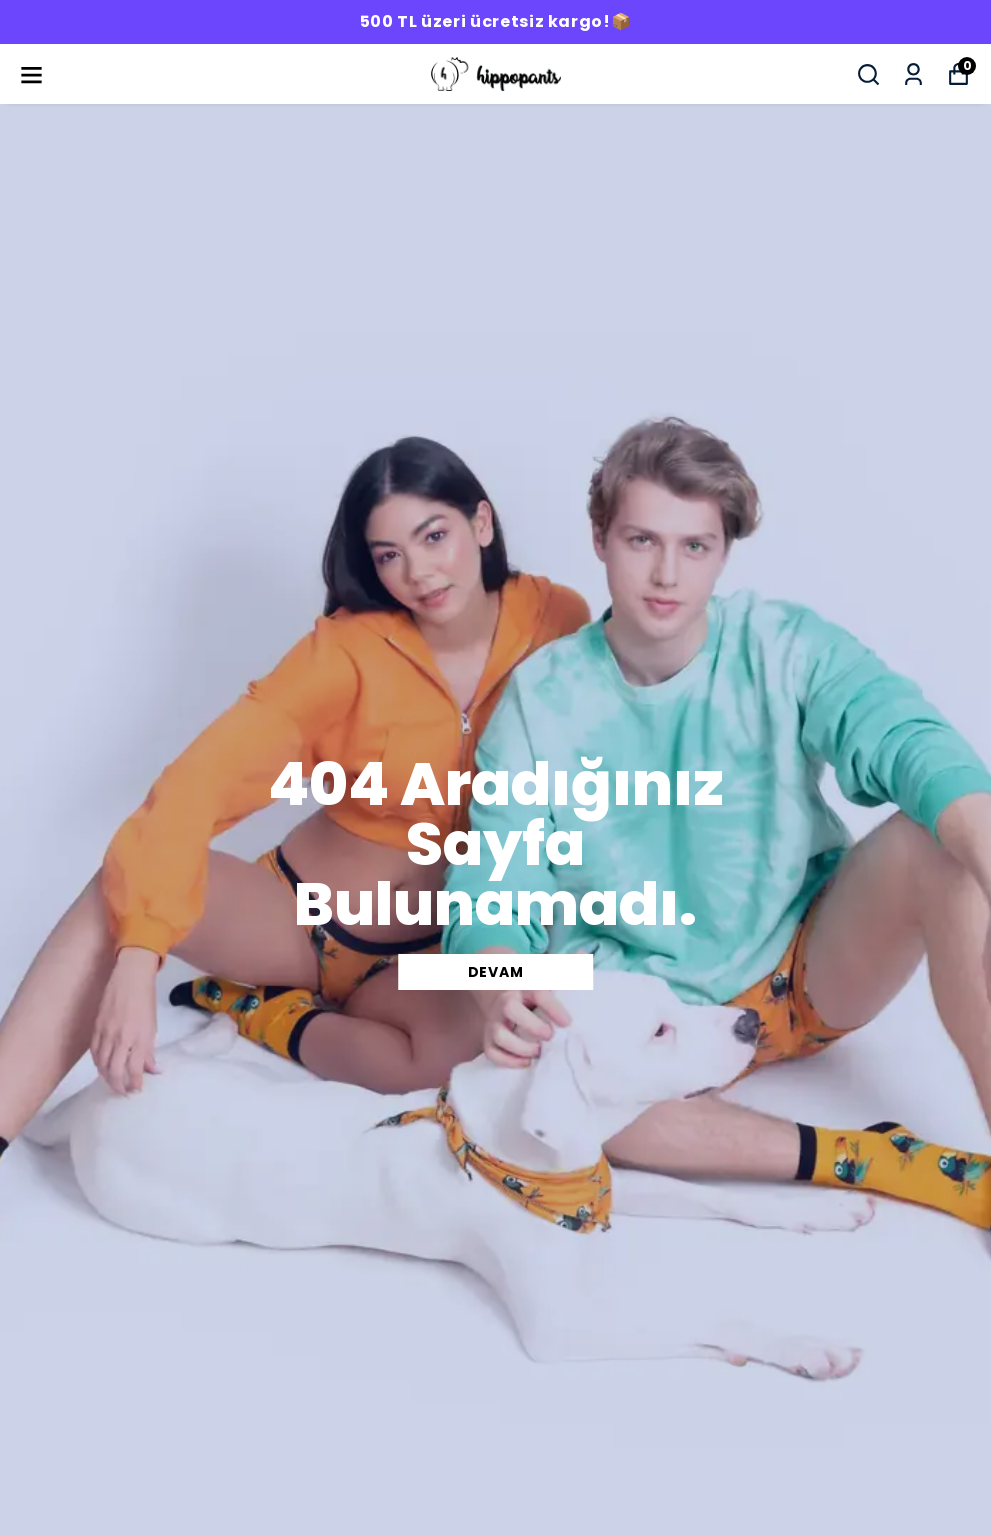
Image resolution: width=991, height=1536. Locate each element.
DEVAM (496, 972)
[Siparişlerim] (913, 74)
